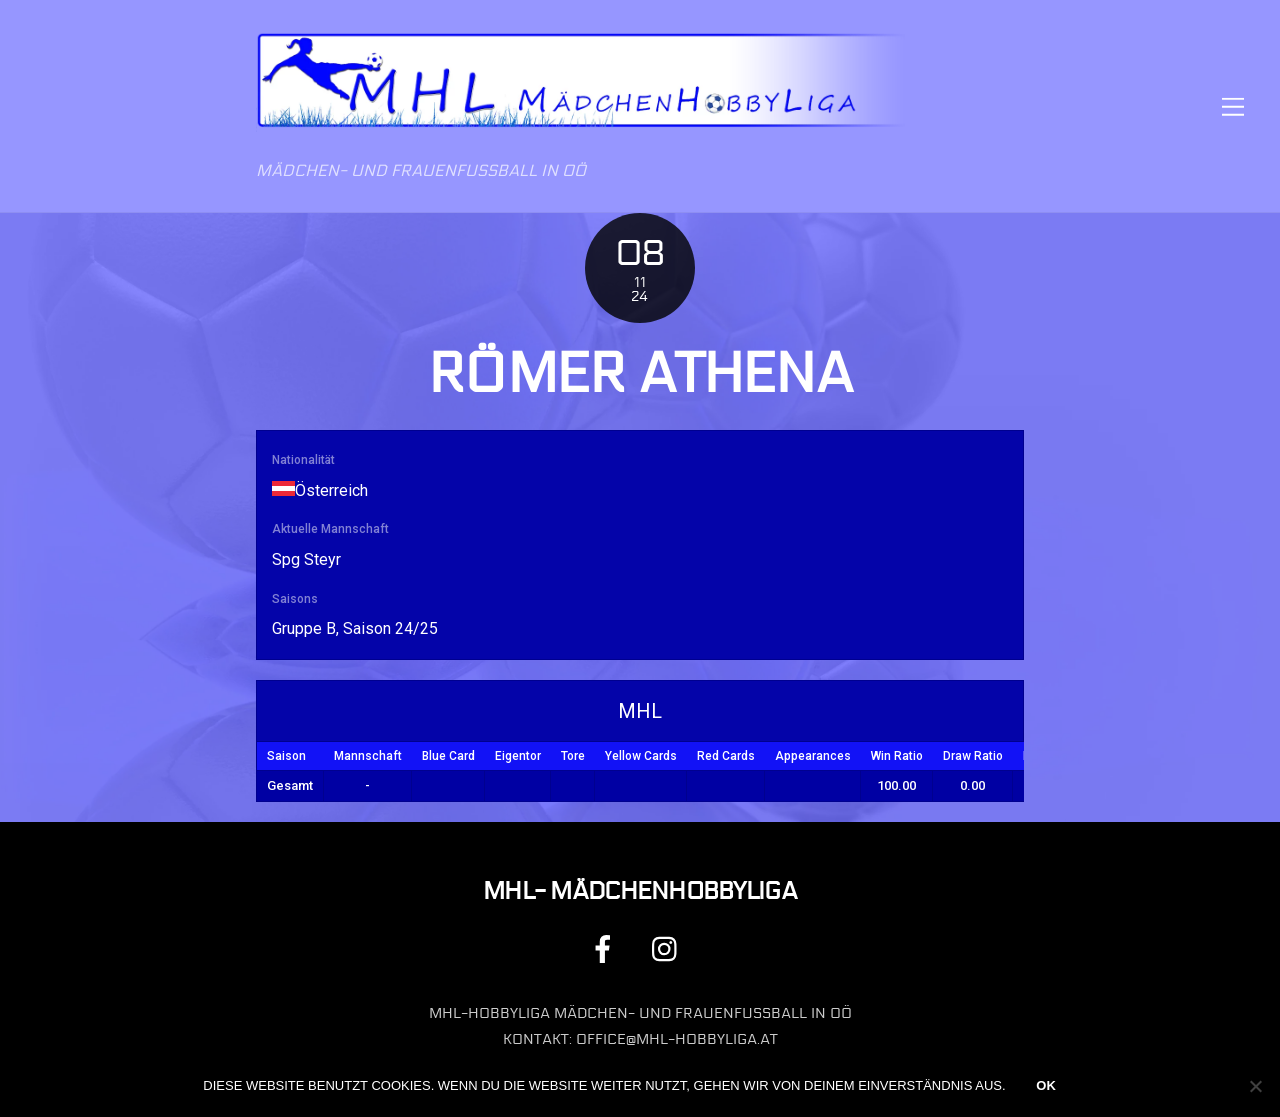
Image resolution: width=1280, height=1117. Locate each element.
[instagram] (669, 948)
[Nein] (1255, 1086)
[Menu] (1233, 106)
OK (1046, 1085)
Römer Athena (640, 374)
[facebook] (606, 948)
